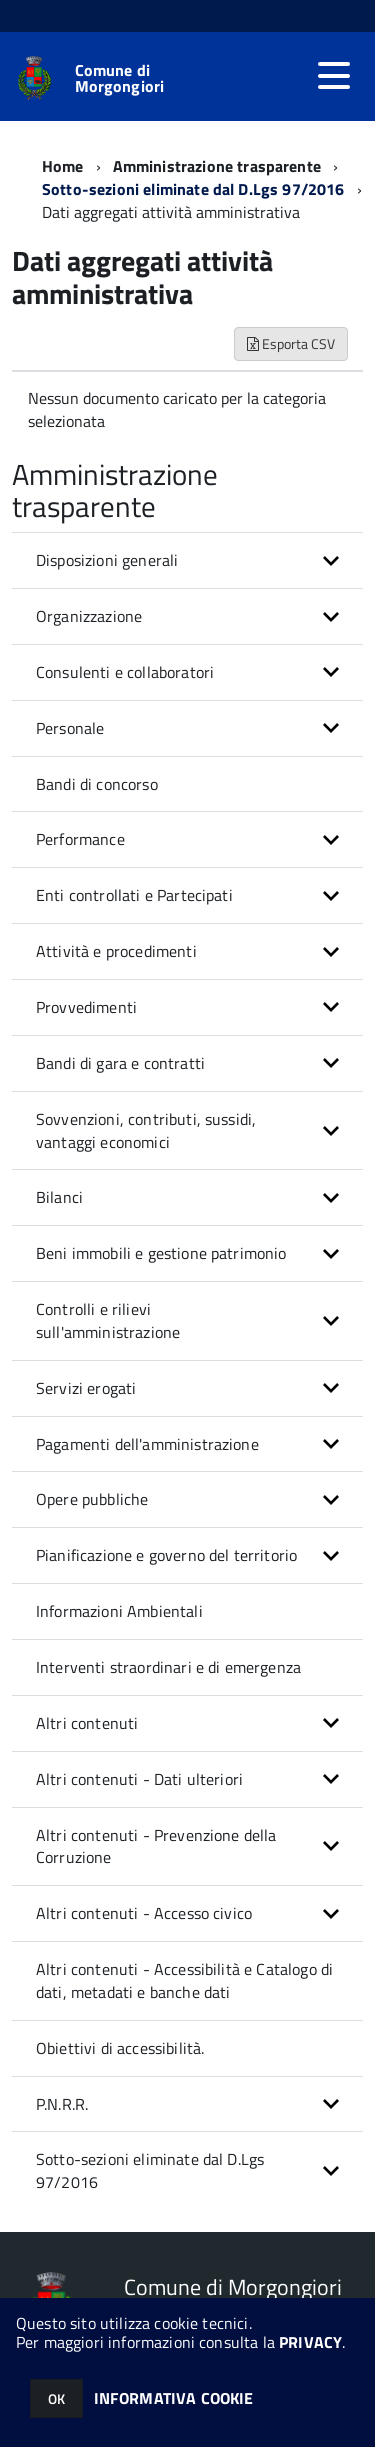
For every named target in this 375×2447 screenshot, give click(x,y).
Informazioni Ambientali (119, 1611)
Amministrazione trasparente (217, 166)
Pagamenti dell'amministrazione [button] (147, 1444)
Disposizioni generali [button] (107, 560)
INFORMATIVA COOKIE (174, 2398)
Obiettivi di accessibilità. (120, 2048)
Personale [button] (70, 728)
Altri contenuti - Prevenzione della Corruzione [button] (156, 1846)
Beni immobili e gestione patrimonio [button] (161, 1253)
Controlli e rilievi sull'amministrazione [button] (108, 1320)
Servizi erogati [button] (86, 1388)
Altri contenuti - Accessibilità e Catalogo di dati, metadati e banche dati (184, 1980)
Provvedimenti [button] (86, 1007)
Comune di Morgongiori (120, 78)
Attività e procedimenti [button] (116, 951)
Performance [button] (80, 839)
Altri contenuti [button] (87, 1723)
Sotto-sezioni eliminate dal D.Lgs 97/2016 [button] (150, 2170)
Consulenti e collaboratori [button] (125, 672)
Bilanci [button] (59, 1197)
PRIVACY (310, 2342)
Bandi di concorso (97, 784)
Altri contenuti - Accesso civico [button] (144, 1913)
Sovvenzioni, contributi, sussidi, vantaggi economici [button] (146, 1130)
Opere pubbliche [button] (92, 1499)
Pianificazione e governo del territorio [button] (166, 1555)
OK (56, 2398)
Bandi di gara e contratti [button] (120, 1063)
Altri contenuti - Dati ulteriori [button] (139, 1779)
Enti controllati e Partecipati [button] (134, 895)
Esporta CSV (291, 343)
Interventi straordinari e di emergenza (168, 1667)
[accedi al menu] (334, 76)
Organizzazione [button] (89, 616)
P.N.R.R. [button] (62, 2104)
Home (63, 166)
